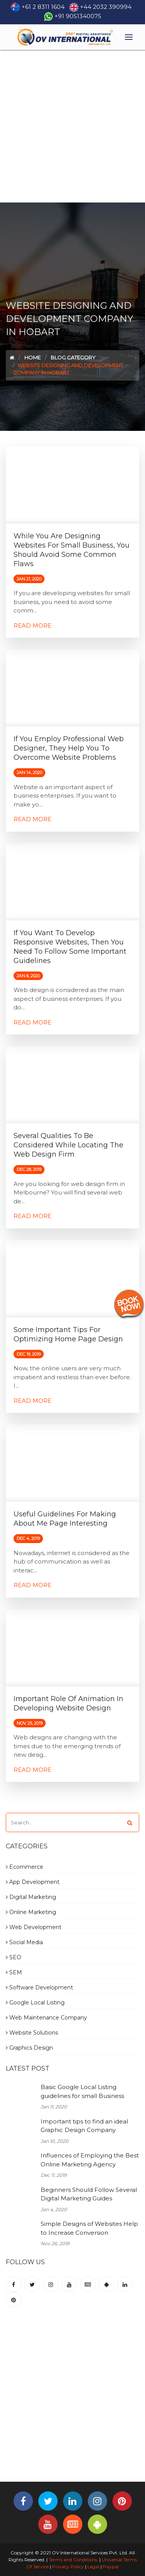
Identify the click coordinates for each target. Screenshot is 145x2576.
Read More (32, 625)
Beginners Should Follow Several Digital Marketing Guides (89, 2194)
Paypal (111, 2566)
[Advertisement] (72, 126)
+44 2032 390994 (105, 6)
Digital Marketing (31, 1897)
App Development (33, 1881)
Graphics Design (29, 2047)
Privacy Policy (68, 2566)
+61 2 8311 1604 (43, 6)
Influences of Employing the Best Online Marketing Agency (90, 2160)
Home (32, 357)
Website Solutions (32, 2032)
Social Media (24, 1942)
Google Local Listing (35, 2002)
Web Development (33, 1927)
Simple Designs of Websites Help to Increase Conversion (89, 2228)
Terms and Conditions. (73, 2559)
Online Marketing (31, 1912)
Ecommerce (24, 1866)
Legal (93, 2566)
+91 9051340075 (78, 16)
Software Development (39, 1987)
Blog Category (73, 357)
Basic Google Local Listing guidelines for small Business (82, 2091)
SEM (14, 1972)
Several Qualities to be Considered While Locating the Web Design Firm (68, 1145)
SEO (13, 1957)
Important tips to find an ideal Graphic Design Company (84, 2126)
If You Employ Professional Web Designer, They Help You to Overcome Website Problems (69, 748)
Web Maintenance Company (46, 2017)
